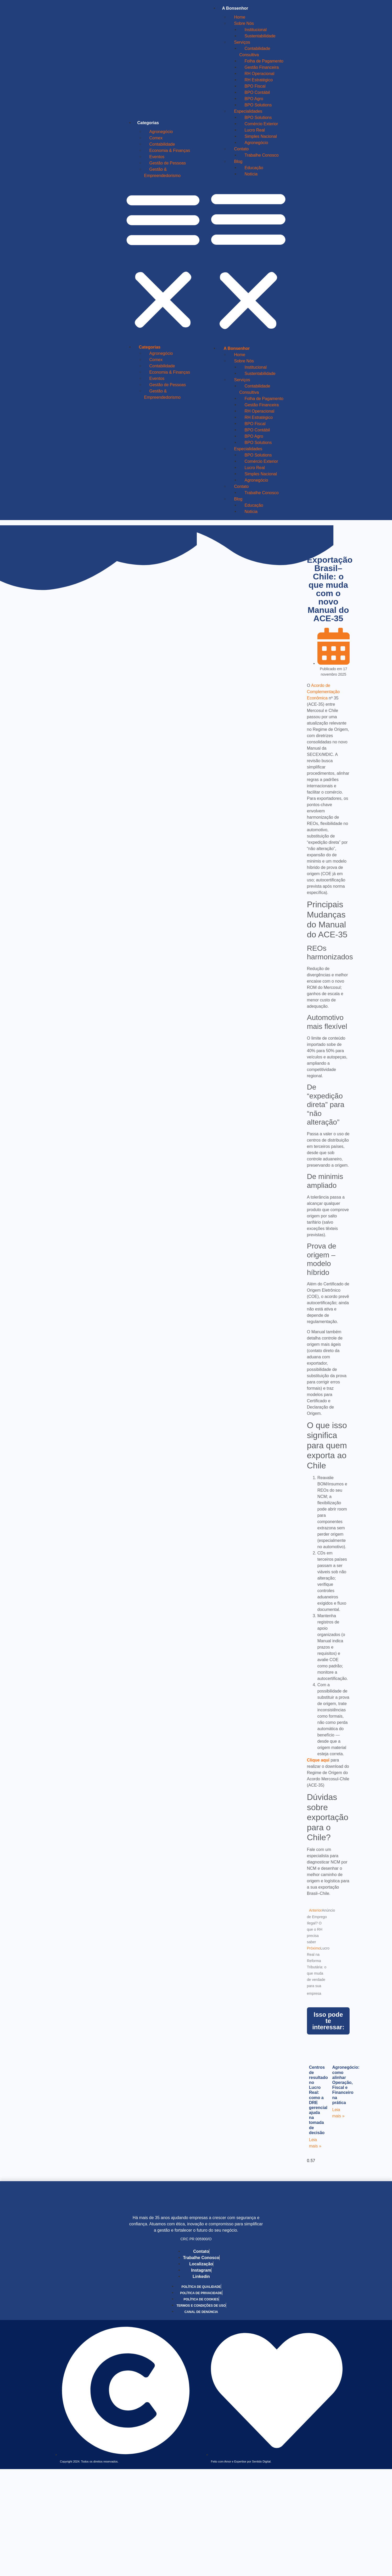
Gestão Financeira (261, 67)
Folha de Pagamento (263, 61)
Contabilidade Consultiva (254, 51)
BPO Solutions (258, 105)
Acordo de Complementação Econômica (323, 691)
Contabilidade (162, 144)
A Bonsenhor (235, 8)
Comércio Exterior (261, 124)
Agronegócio (161, 131)
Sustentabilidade (259, 36)
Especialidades (248, 111)
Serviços (242, 42)
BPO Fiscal (254, 86)
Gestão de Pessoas (167, 163)
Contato (241, 149)
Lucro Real (254, 130)
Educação (253, 168)
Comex (156, 138)
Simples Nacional (260, 136)
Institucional (255, 29)
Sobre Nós (244, 23)
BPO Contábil (257, 92)
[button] (163, 260)
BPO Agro (253, 98)
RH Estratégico (258, 80)
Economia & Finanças (169, 150)
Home (239, 17)
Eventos (157, 157)
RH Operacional (259, 73)
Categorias (148, 123)
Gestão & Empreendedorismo (162, 172)
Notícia (250, 174)
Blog (238, 161)
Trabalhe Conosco (261, 155)
